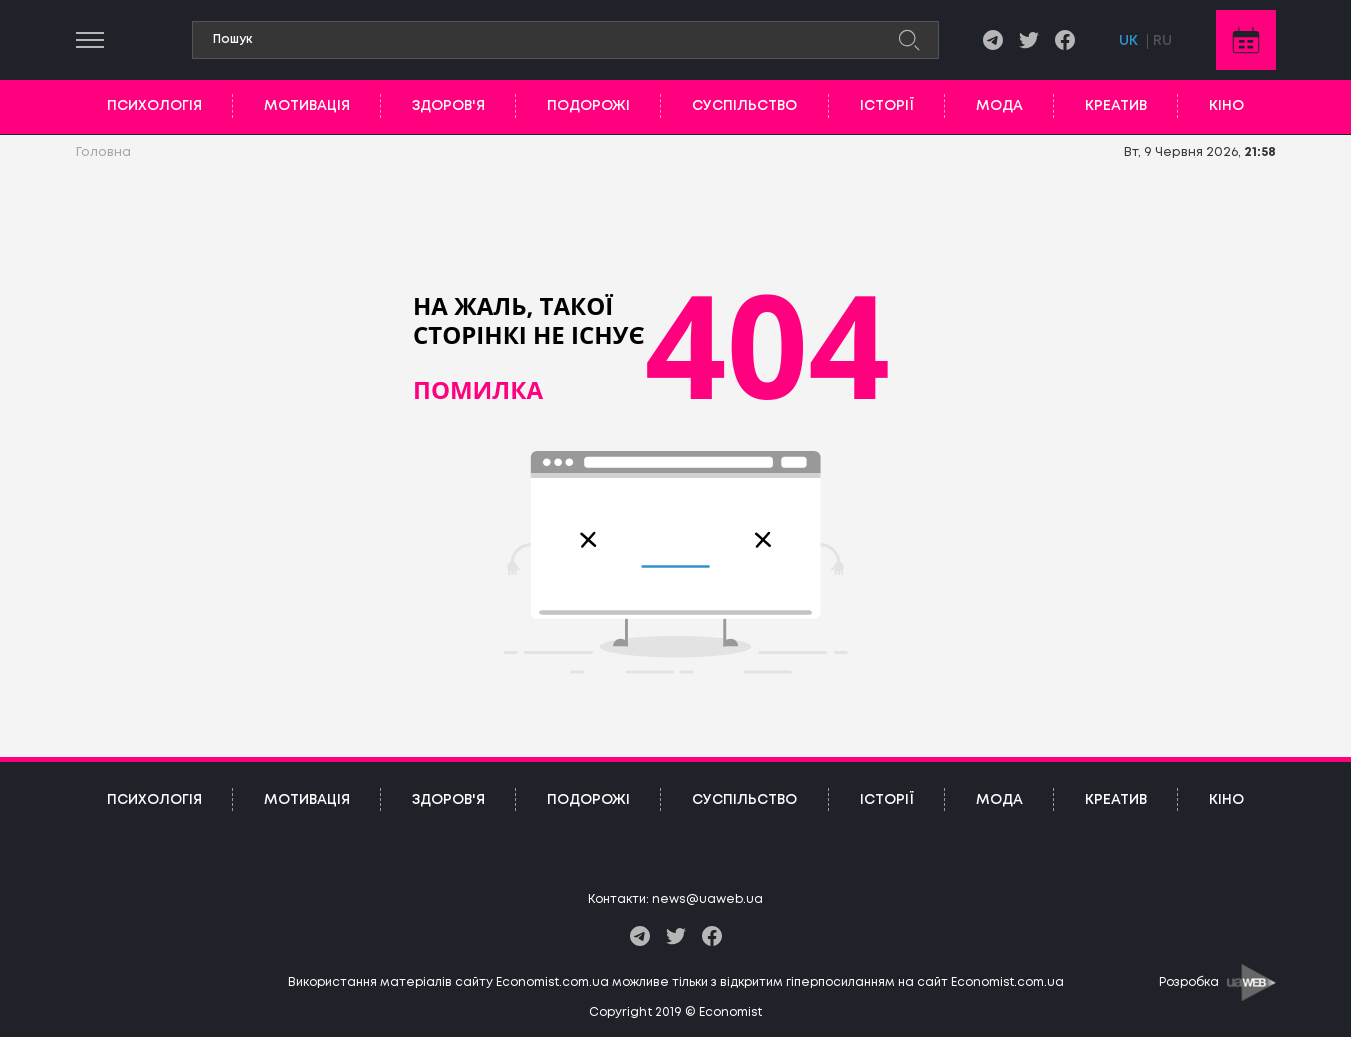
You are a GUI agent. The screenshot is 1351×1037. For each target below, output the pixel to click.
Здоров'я (448, 106)
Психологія (154, 106)
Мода (999, 106)
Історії (887, 106)
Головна (103, 152)
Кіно (1226, 106)
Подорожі (588, 106)
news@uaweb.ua (707, 899)
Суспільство (744, 106)
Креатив (1116, 106)
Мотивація (307, 106)
